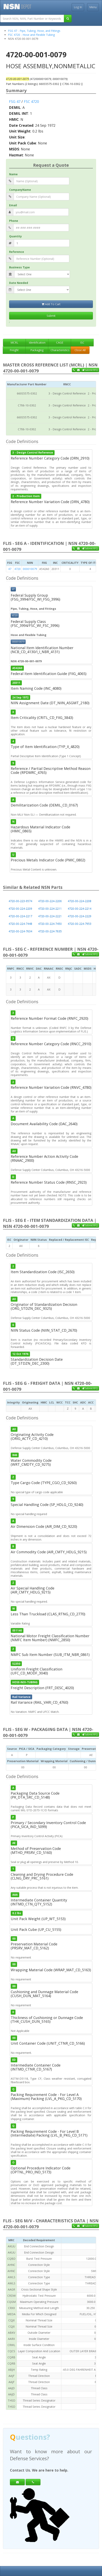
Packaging (36, 350)
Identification (37, 342)
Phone (13, 221)
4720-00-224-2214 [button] (79, 909)
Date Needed (18, 283)
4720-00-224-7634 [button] (20, 931)
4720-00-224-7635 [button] (50, 931)
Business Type (19, 267)
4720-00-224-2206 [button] (50, 901)
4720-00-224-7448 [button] (20, 924)
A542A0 (17, 668)
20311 (16, 683)
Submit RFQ (90, 370)
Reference (16, 252)
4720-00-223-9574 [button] (20, 901)
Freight (14, 350)
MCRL (14, 342)
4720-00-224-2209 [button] (20, 909)
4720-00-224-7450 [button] (50, 924)
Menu (93, 7)
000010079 (30, 569)
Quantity (15, 236)
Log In (78, 7)
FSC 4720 (31, 101)
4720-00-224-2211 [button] (50, 909)
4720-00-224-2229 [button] (79, 916)
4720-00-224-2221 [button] (50, 916)
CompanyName (20, 190)
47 (9, 569)
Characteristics (60, 350)
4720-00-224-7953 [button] (79, 924)
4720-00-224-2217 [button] (20, 916)
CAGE (59, 342)
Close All (80, 350)
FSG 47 (14, 101)
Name (13, 174)
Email (13, 205)
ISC (82, 342)
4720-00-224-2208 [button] (79, 901)
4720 (17, 569)
